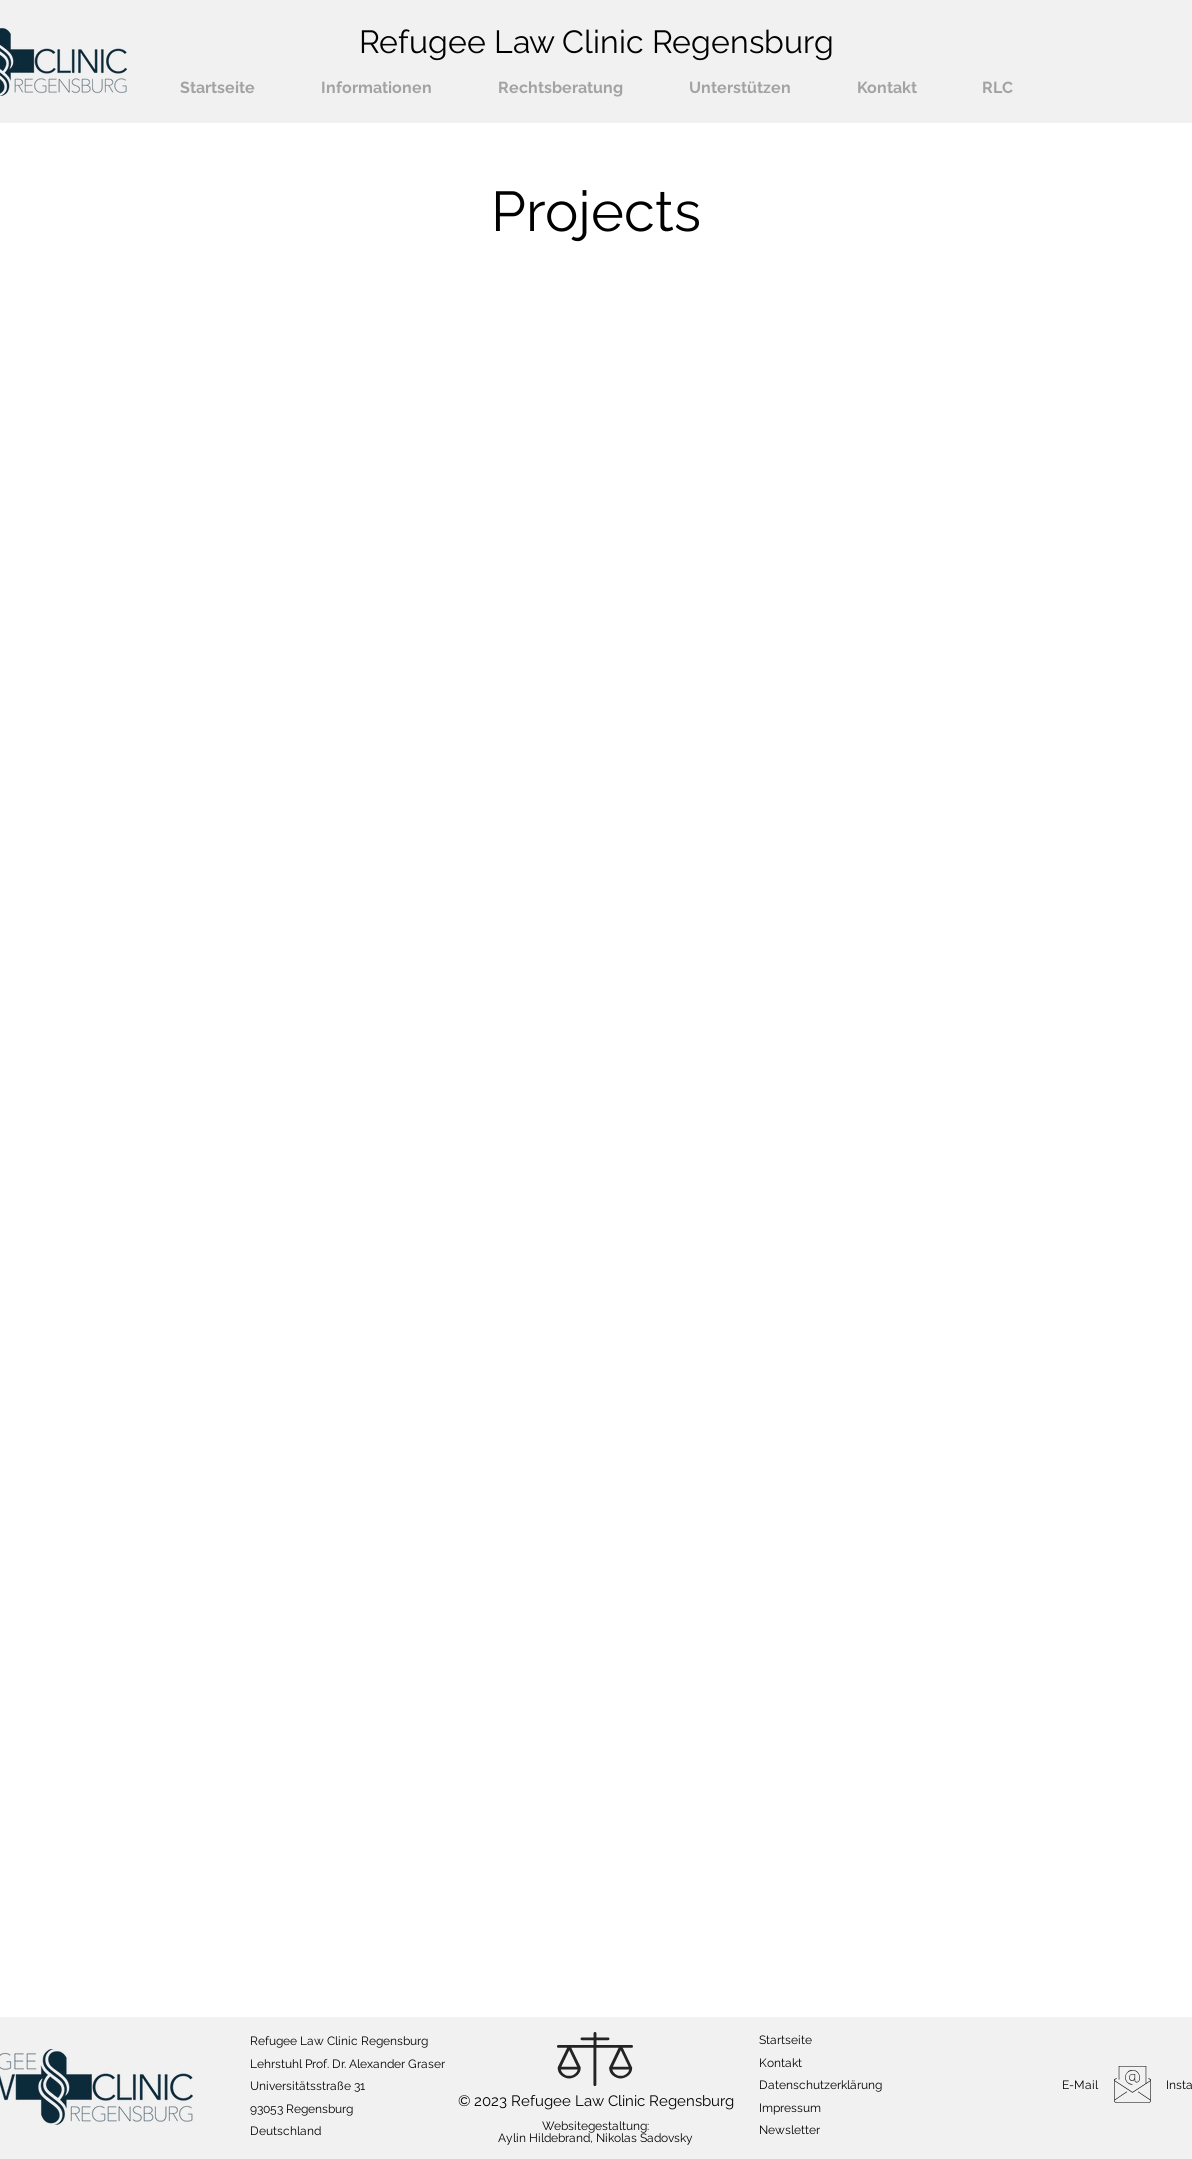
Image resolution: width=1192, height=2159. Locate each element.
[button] (376, 88)
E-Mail (1080, 2085)
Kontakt (780, 2063)
